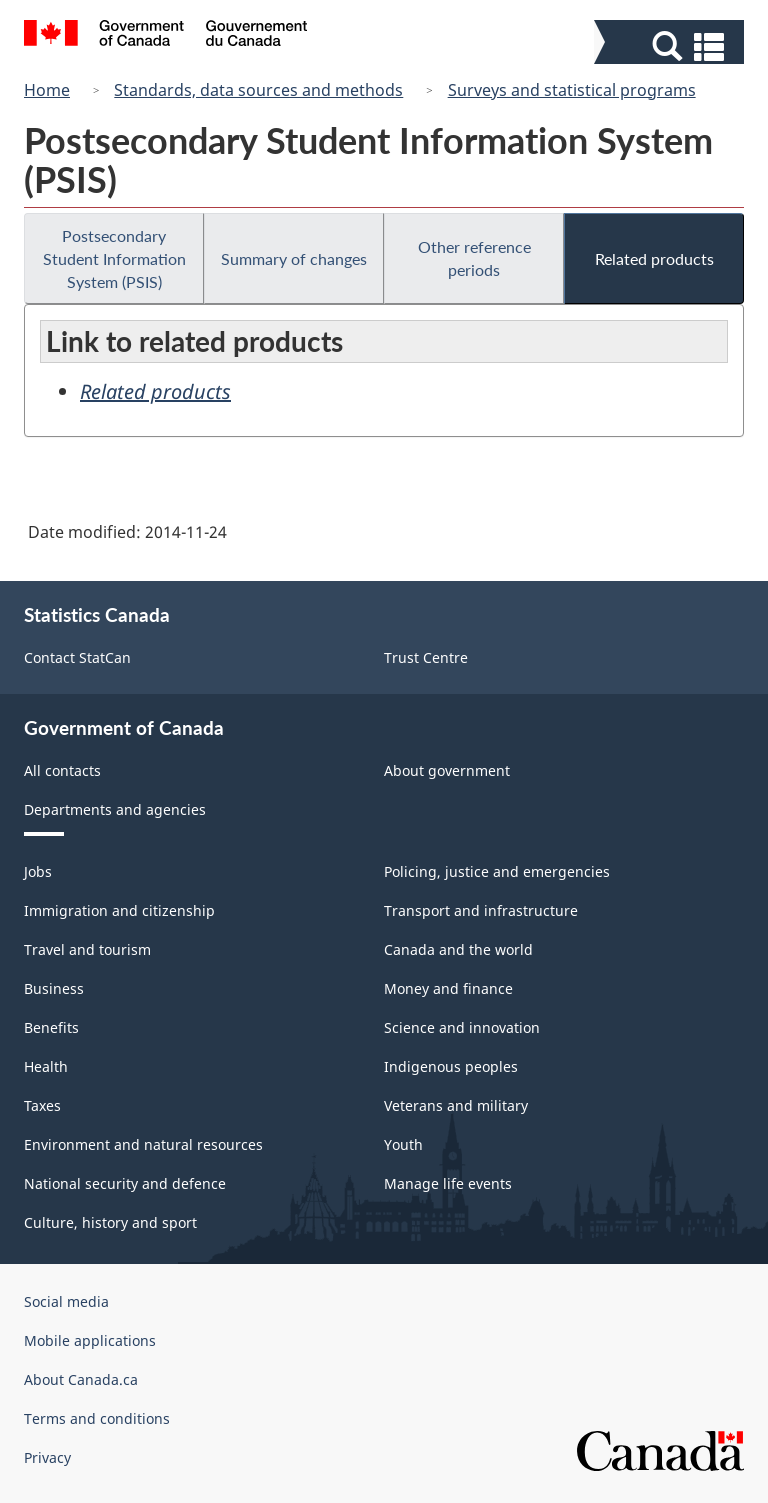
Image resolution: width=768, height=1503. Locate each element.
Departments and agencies (115, 809)
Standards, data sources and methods (258, 90)
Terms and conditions (97, 1418)
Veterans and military (456, 1105)
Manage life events (448, 1183)
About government (447, 770)
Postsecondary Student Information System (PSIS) (114, 258)
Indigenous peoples (451, 1066)
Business (54, 988)
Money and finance (448, 988)
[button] (671, 46)
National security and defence (125, 1183)
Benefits (51, 1027)
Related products (654, 258)
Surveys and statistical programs (572, 90)
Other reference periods (474, 258)
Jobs (38, 871)
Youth (403, 1144)
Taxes (42, 1105)
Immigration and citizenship (119, 910)
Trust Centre (426, 657)
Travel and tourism (87, 949)
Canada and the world (458, 949)
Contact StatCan (77, 657)
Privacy (47, 1457)
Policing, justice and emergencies (497, 871)
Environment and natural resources (143, 1144)
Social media (66, 1301)
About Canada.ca (81, 1379)
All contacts (62, 770)
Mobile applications (90, 1340)
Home (47, 90)
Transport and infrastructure (481, 910)
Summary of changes (294, 258)
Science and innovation (462, 1027)
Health (46, 1066)
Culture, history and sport (110, 1222)
